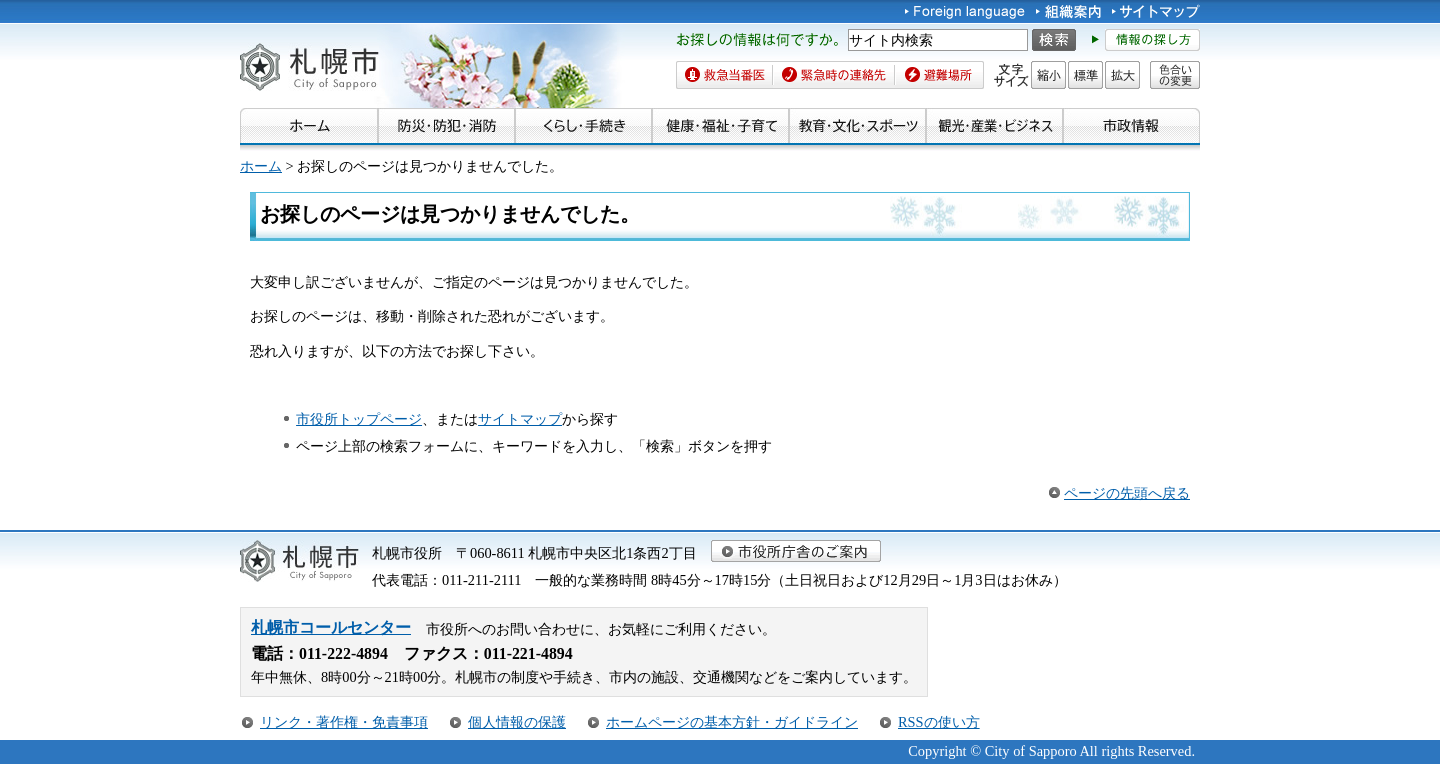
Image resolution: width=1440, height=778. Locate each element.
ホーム (261, 166)
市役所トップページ (359, 419)
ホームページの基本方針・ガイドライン (732, 722)
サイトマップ (520, 419)
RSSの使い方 (939, 722)
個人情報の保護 (517, 722)
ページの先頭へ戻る (1127, 493)
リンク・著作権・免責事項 (344, 722)
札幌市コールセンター (331, 627)
